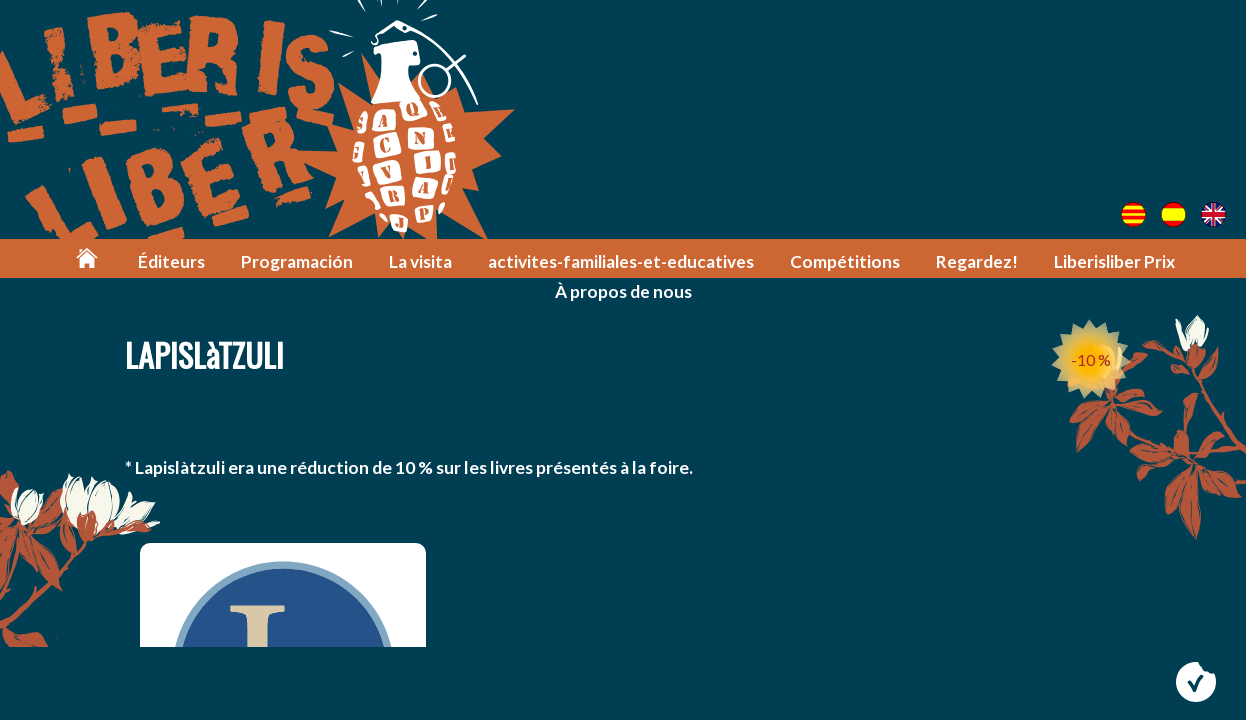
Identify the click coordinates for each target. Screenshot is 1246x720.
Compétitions (845, 261)
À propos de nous (623, 291)
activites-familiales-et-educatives (621, 261)
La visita (420, 261)
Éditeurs (171, 261)
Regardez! (977, 261)
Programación (297, 261)
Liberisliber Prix (1114, 261)
